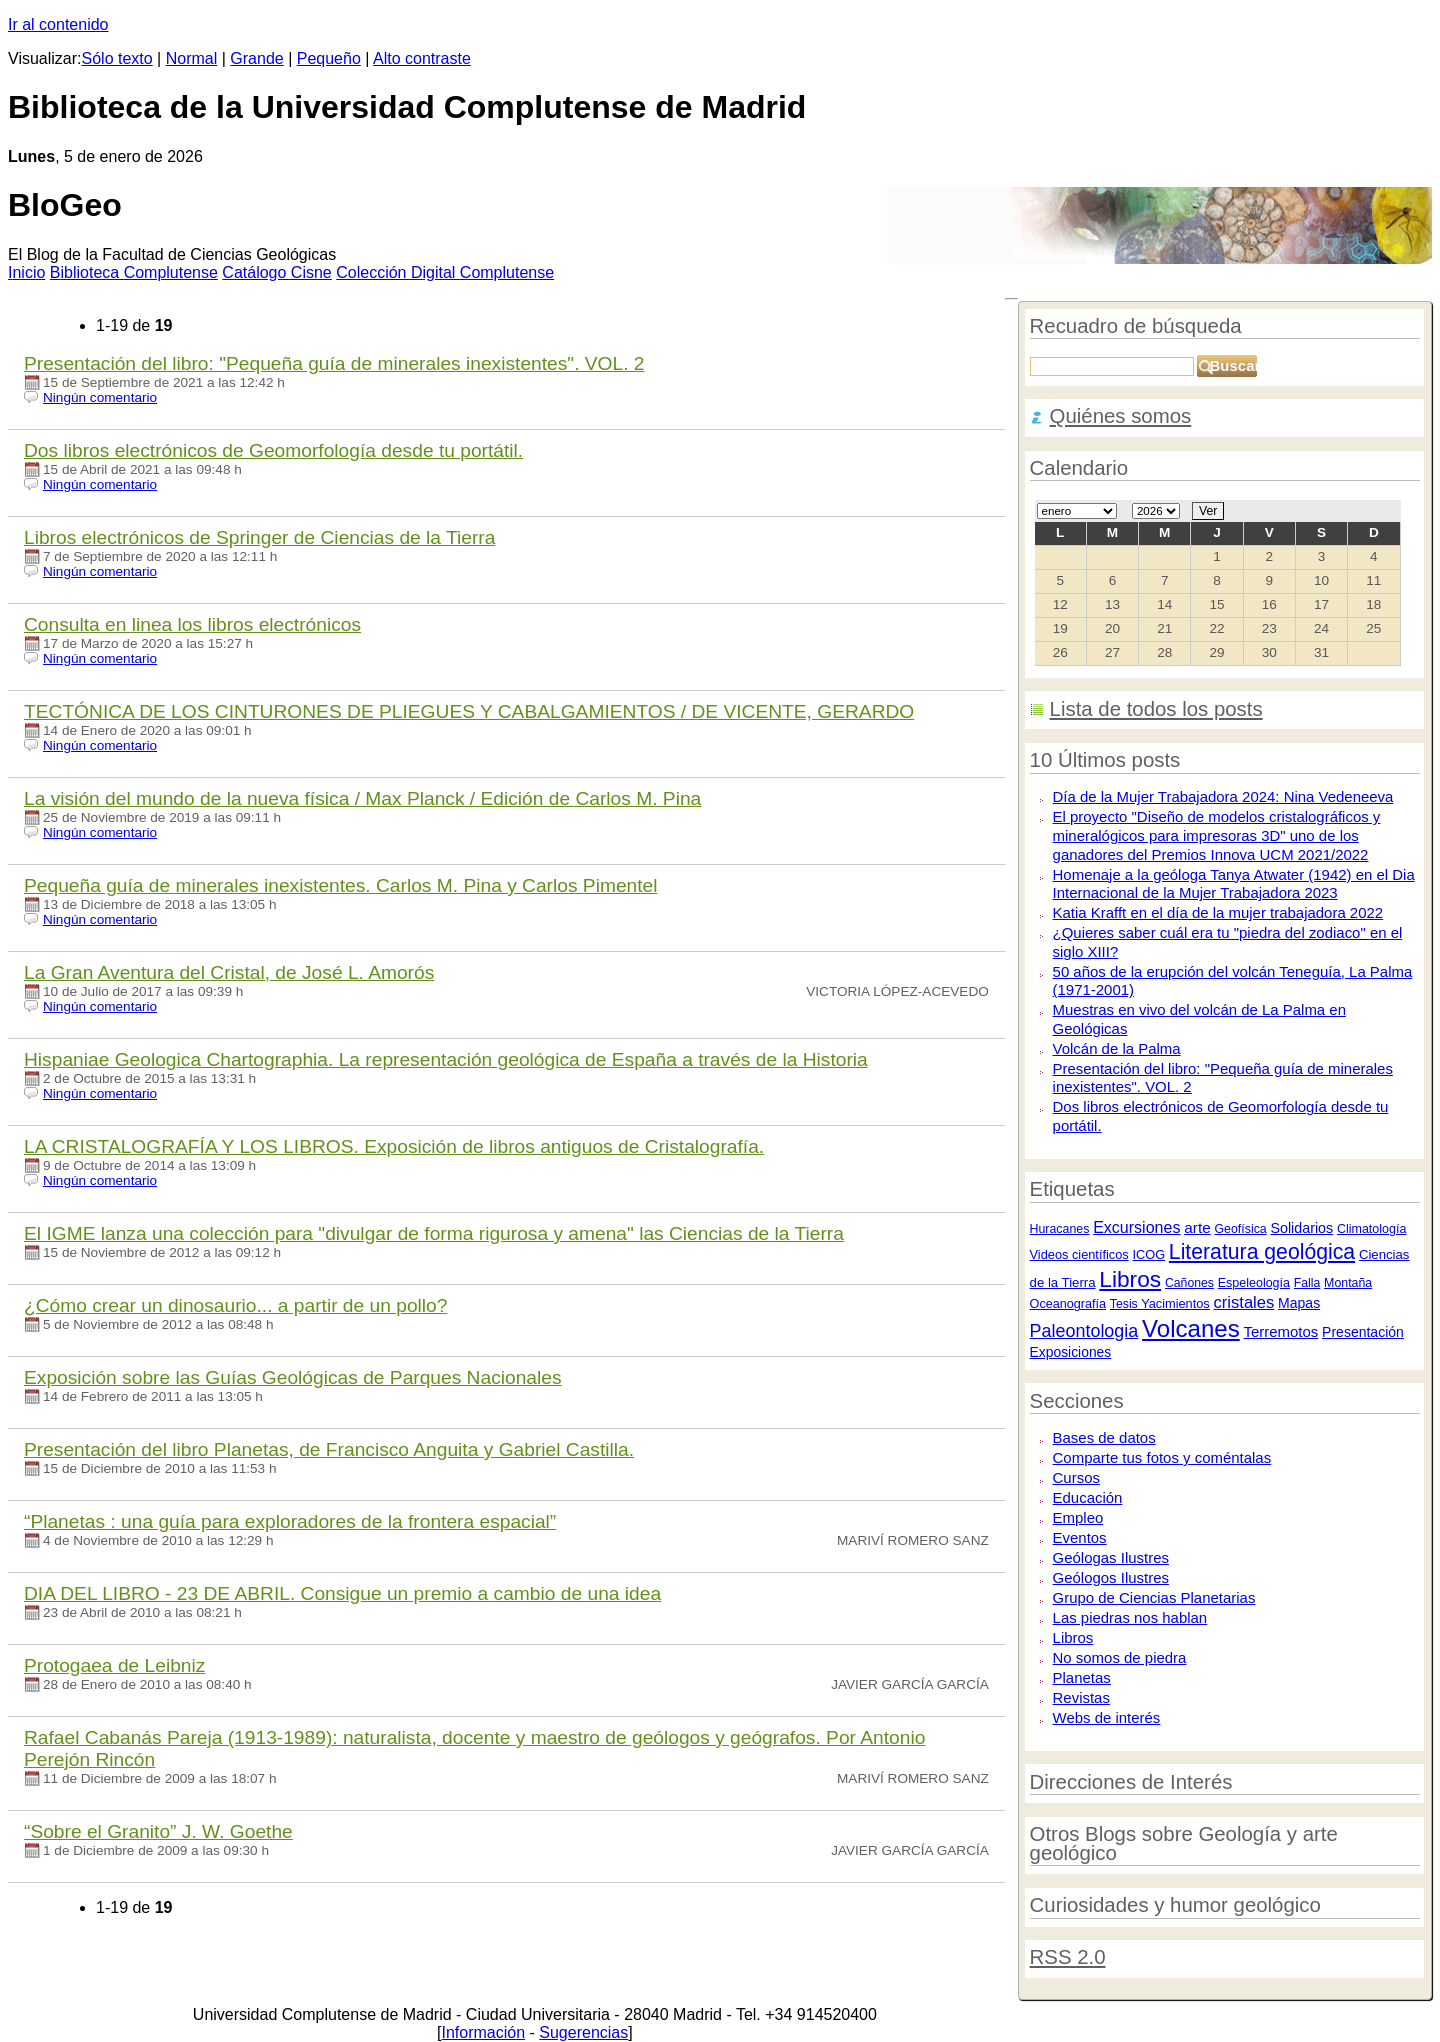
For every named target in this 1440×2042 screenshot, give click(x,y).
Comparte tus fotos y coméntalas (1162, 1457)
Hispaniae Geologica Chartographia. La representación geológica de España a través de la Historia (446, 1059)
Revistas (1081, 1697)
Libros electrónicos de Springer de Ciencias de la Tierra (259, 537)
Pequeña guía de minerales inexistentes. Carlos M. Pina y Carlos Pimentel (341, 885)
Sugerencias (583, 2032)
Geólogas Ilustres (1111, 1557)
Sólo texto (117, 58)
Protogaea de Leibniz (114, 1665)
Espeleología (1254, 1283)
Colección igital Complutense (445, 272)
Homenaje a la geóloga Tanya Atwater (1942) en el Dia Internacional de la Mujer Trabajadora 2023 (1234, 884)
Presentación (1363, 1332)
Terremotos (1281, 1331)
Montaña (1348, 1283)
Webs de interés (1107, 1717)
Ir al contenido (58, 24)
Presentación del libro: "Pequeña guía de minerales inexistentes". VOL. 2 (334, 363)
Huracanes (1060, 1229)
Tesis (1125, 1304)
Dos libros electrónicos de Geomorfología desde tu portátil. (273, 450)
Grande (256, 58)
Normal (192, 58)
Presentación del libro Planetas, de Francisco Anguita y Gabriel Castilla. (329, 1449)
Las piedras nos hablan (1130, 1617)
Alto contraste (422, 58)
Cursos (1076, 1477)
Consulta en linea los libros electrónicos (192, 624)
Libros (1130, 1279)
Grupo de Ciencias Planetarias (1154, 1597)
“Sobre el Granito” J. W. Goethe (158, 1831)
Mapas (1299, 1303)
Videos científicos (1079, 1254)
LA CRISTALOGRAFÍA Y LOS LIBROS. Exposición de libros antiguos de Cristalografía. (394, 1146)
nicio (26, 272)
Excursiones (1136, 1227)
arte (1197, 1227)
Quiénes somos (1121, 416)
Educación (1088, 1497)
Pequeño (329, 58)
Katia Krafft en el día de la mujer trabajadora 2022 (1218, 912)
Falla (1307, 1283)
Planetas (1082, 1677)
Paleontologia (1084, 1331)
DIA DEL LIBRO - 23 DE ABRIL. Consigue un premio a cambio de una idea (342, 1593)
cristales (1244, 1302)
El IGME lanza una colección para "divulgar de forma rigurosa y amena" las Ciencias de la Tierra (434, 1233)
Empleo (1078, 1517)
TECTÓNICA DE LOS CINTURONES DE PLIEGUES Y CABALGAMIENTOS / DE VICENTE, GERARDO (469, 711)
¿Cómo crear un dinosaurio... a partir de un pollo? (235, 1305)
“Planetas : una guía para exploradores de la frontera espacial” (290, 1521)
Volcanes (1191, 1328)
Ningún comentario (100, 397)
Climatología (1371, 1229)
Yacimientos (1175, 1303)
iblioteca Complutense (134, 272)
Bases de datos (1104, 1437)
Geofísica (1240, 1229)
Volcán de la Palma (1117, 1048)
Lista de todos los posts (1156, 709)
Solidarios (1301, 1228)
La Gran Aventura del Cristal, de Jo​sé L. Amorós (229, 972)
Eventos (1080, 1537)
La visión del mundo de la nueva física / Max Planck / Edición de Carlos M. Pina (362, 798)
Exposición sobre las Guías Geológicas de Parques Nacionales (293, 1377)
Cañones (1189, 1283)
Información (483, 2032)
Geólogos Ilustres (1111, 1577)
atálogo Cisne (276, 272)
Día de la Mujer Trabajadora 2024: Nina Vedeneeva (1223, 796)
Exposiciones (1071, 1352)
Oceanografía (1068, 1304)
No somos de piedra (1120, 1657)
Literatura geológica (1262, 1251)
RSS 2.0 (1068, 1957)
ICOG (1148, 1254)
